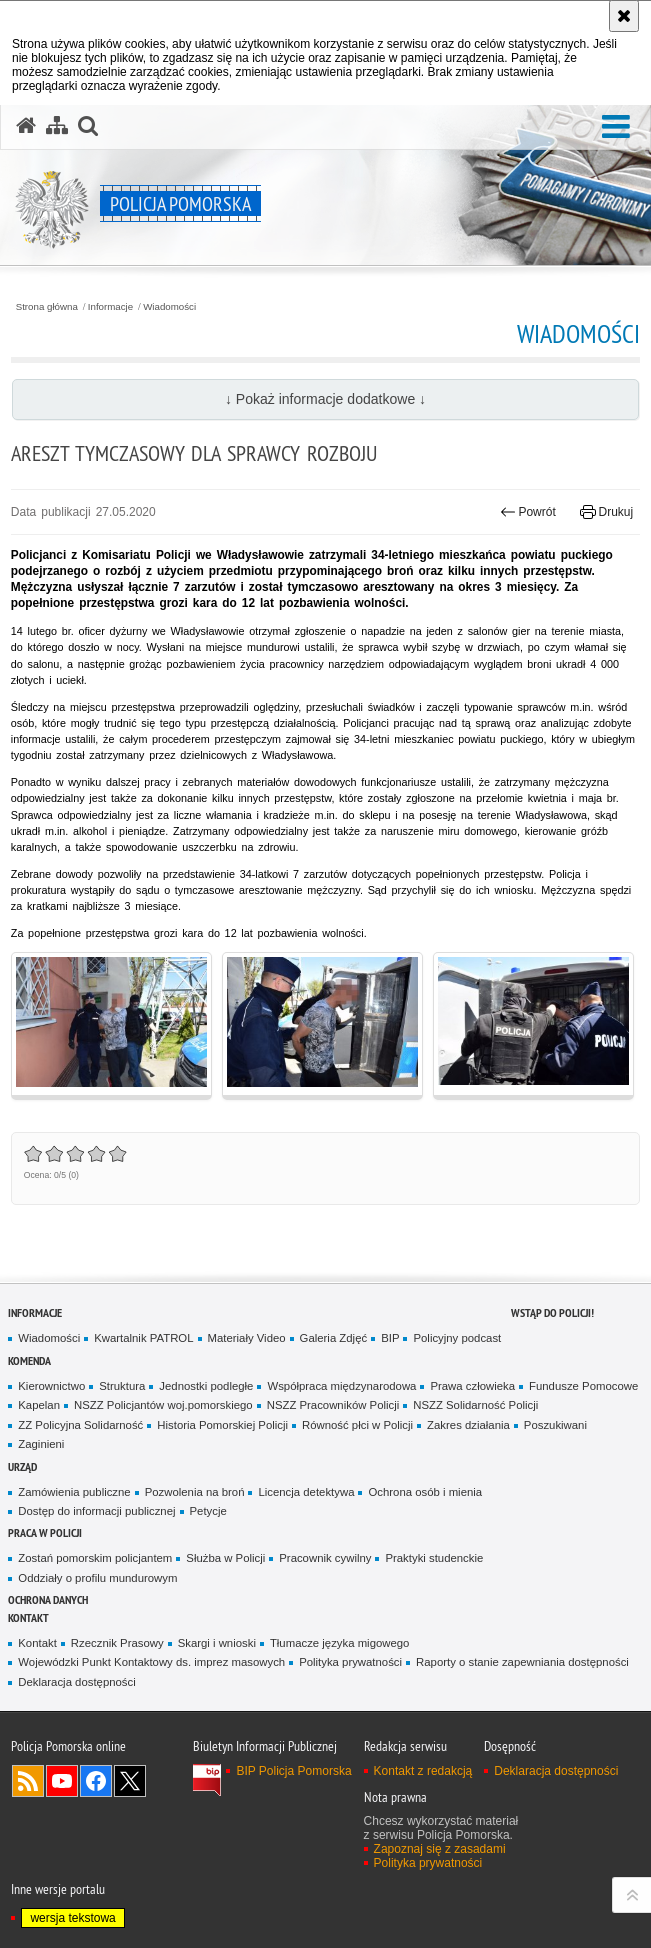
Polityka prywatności (350, 1662)
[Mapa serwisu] (57, 126)
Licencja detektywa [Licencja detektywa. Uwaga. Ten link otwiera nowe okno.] (306, 1492)
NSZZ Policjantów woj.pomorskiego (163, 1405)
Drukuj (606, 512)
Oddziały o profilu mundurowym (97, 1578)
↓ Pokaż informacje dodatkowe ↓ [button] (325, 399)
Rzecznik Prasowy (117, 1643)
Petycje (208, 1511)
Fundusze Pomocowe (583, 1386)
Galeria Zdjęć (334, 1338)
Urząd (22, 1466)
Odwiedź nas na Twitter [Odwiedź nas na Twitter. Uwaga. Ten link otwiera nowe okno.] (130, 1781)
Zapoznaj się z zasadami (440, 1849)
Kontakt (28, 1617)
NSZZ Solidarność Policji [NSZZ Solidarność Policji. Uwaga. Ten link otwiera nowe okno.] (475, 1405)
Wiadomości (169, 307)
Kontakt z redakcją (423, 1771)
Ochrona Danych (48, 1599)
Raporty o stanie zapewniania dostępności (522, 1662)
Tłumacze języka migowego (340, 1643)
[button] (616, 127)
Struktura (122, 1386)
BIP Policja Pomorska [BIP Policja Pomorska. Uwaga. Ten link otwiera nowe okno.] (293, 1771)
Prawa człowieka (472, 1386)
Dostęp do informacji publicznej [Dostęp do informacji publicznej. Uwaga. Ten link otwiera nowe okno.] (96, 1511)
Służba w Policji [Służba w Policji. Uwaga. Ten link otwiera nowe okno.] (225, 1558)
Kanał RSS (28, 1781)
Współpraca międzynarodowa (341, 1386)
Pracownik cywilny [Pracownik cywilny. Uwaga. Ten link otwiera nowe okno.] (325, 1558)
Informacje (110, 307)
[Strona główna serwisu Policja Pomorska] (26, 126)
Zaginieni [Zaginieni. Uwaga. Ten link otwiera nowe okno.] (41, 1444)
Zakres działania (468, 1425)
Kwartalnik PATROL (143, 1338)
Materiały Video (247, 1338)
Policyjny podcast (457, 1338)
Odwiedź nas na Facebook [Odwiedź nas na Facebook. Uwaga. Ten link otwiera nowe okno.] (96, 1781)
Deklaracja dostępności (76, 1682)
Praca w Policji (45, 1532)
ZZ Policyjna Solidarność (80, 1425)
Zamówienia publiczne (74, 1492)
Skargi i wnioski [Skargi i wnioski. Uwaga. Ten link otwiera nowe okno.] (217, 1643)
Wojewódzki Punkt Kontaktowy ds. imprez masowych (151, 1662)
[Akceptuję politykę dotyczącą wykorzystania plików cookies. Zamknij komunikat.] (624, 16)
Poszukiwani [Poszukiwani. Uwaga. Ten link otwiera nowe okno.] (555, 1425)
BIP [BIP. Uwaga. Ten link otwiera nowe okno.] (390, 1338)
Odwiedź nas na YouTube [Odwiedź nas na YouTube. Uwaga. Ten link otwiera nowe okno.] (62, 1781)
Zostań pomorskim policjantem (95, 1558)
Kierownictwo (51, 1386)
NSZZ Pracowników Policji (333, 1405)
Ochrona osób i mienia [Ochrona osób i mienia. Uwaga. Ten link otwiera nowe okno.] (425, 1492)
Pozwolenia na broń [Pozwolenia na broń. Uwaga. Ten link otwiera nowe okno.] (195, 1492)
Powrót (528, 512)
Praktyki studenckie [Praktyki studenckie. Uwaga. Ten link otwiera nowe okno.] (434, 1558)
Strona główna (47, 307)
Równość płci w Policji (357, 1425)
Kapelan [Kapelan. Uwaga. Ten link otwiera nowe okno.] (39, 1405)
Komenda (29, 1360)
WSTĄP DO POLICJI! (552, 1312)
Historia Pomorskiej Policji (222, 1425)
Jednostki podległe (206, 1386)
